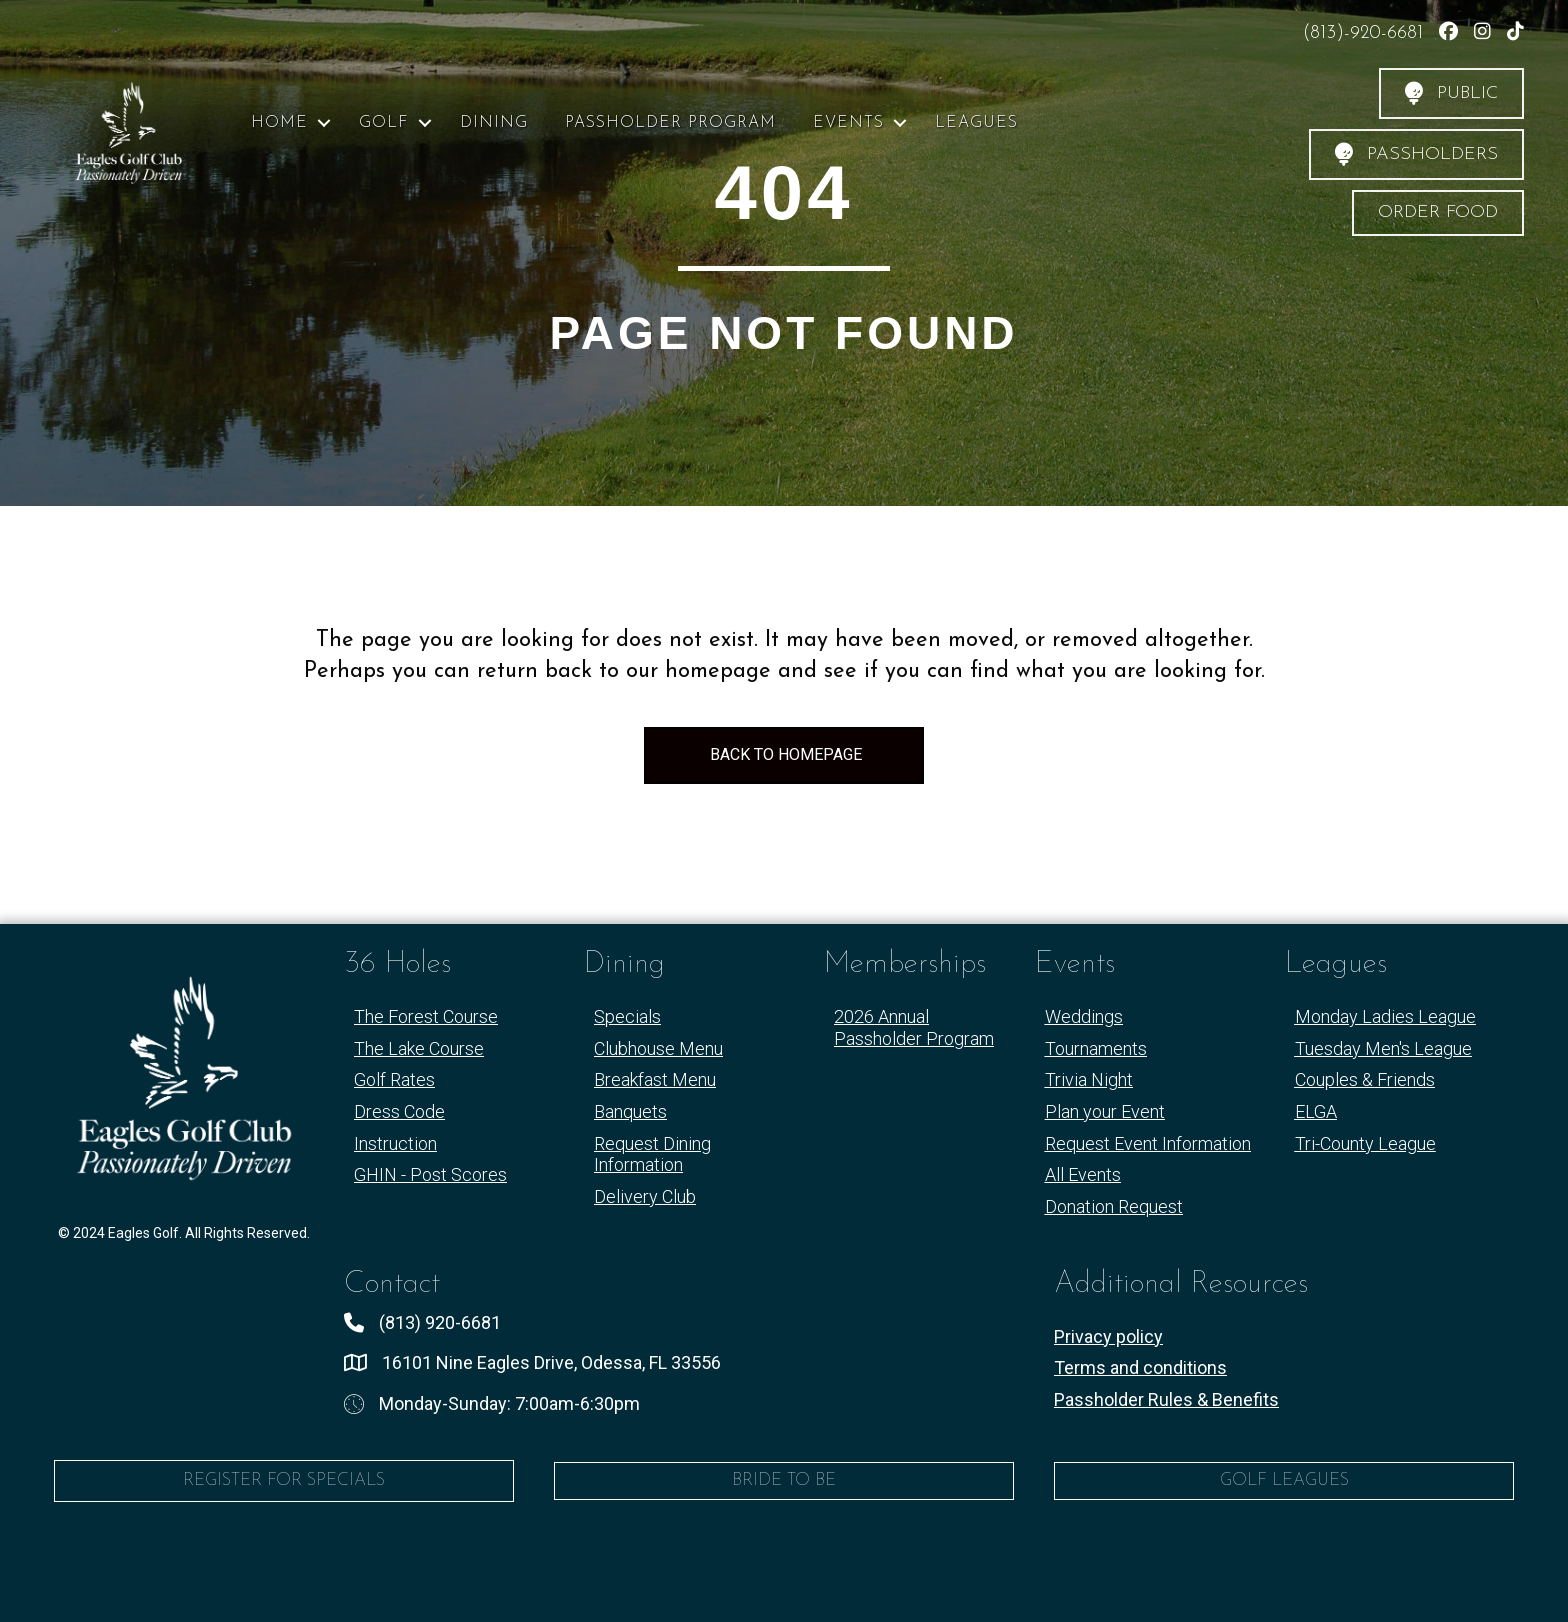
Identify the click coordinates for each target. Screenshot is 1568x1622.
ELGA (1316, 1111)
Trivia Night (1089, 1079)
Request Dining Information (652, 1154)
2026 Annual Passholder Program (914, 1027)
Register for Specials (284, 1480)
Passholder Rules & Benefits (1166, 1399)
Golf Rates (394, 1079)
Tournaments (1096, 1048)
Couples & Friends (1365, 1079)
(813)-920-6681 (1366, 33)
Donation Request (1114, 1206)
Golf (384, 123)
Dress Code (399, 1111)
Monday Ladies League (1385, 1016)
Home (279, 123)
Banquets (630, 1111)
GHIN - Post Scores (430, 1174)
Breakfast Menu (655, 1079)
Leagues (976, 123)
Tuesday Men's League (1383, 1048)
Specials (627, 1016)
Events (848, 123)
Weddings (1084, 1016)
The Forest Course (426, 1016)
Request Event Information (1148, 1143)
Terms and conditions (1140, 1367)
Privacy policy (1108, 1336)
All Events (1083, 1174)
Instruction (395, 1143)
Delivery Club (645, 1196)
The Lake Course (419, 1048)
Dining (494, 123)
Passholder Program (670, 123)
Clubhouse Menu (658, 1048)
